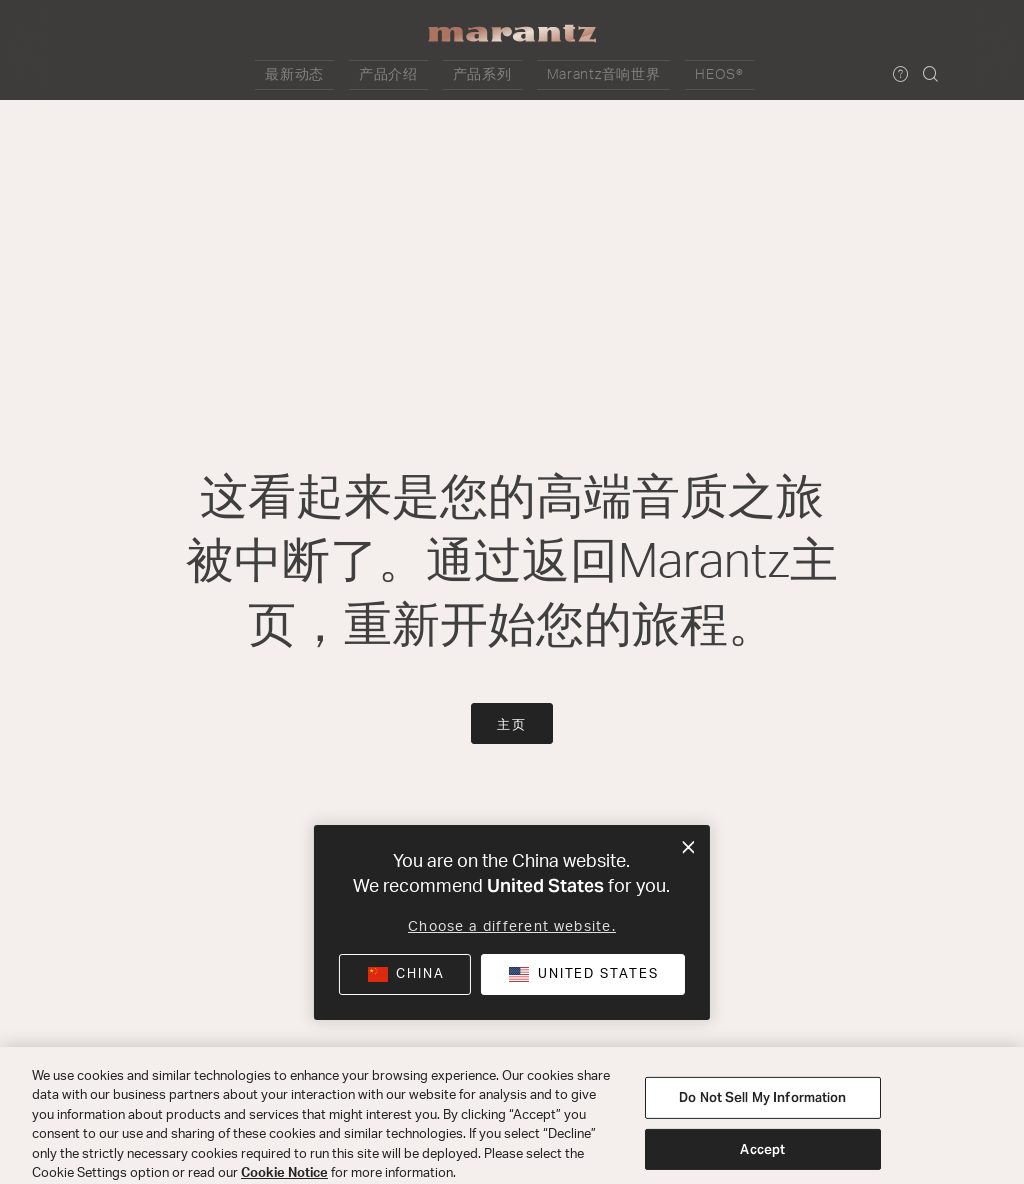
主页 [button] (512, 725)
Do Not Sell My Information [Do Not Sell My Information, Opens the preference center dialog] (762, 1118)
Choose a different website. (512, 927)
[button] (352, 75)
